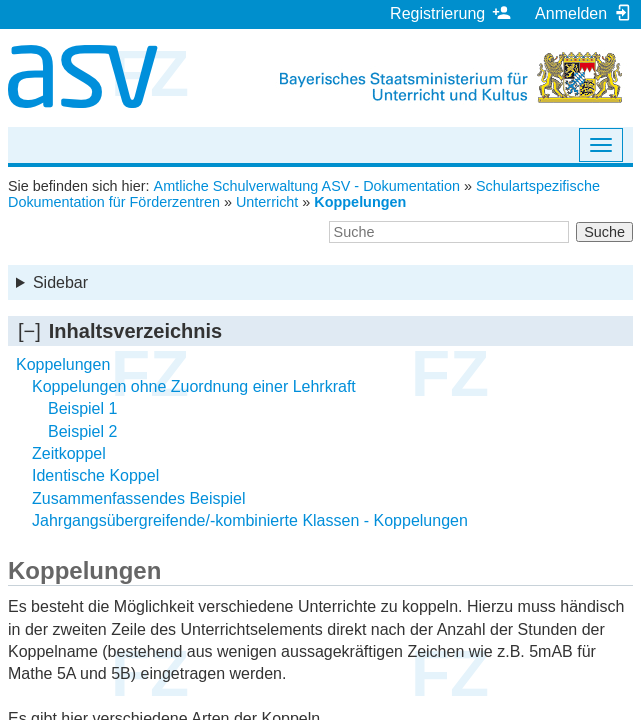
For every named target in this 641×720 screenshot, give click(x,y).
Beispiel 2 (82, 431)
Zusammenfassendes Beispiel (138, 498)
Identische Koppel (95, 475)
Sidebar (60, 282)
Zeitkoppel (69, 453)
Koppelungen (360, 202)
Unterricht (267, 202)
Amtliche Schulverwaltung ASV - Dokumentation (307, 186)
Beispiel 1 (82, 408)
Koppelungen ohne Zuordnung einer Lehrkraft (194, 386)
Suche (604, 232)
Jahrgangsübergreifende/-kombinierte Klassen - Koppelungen (250, 520)
